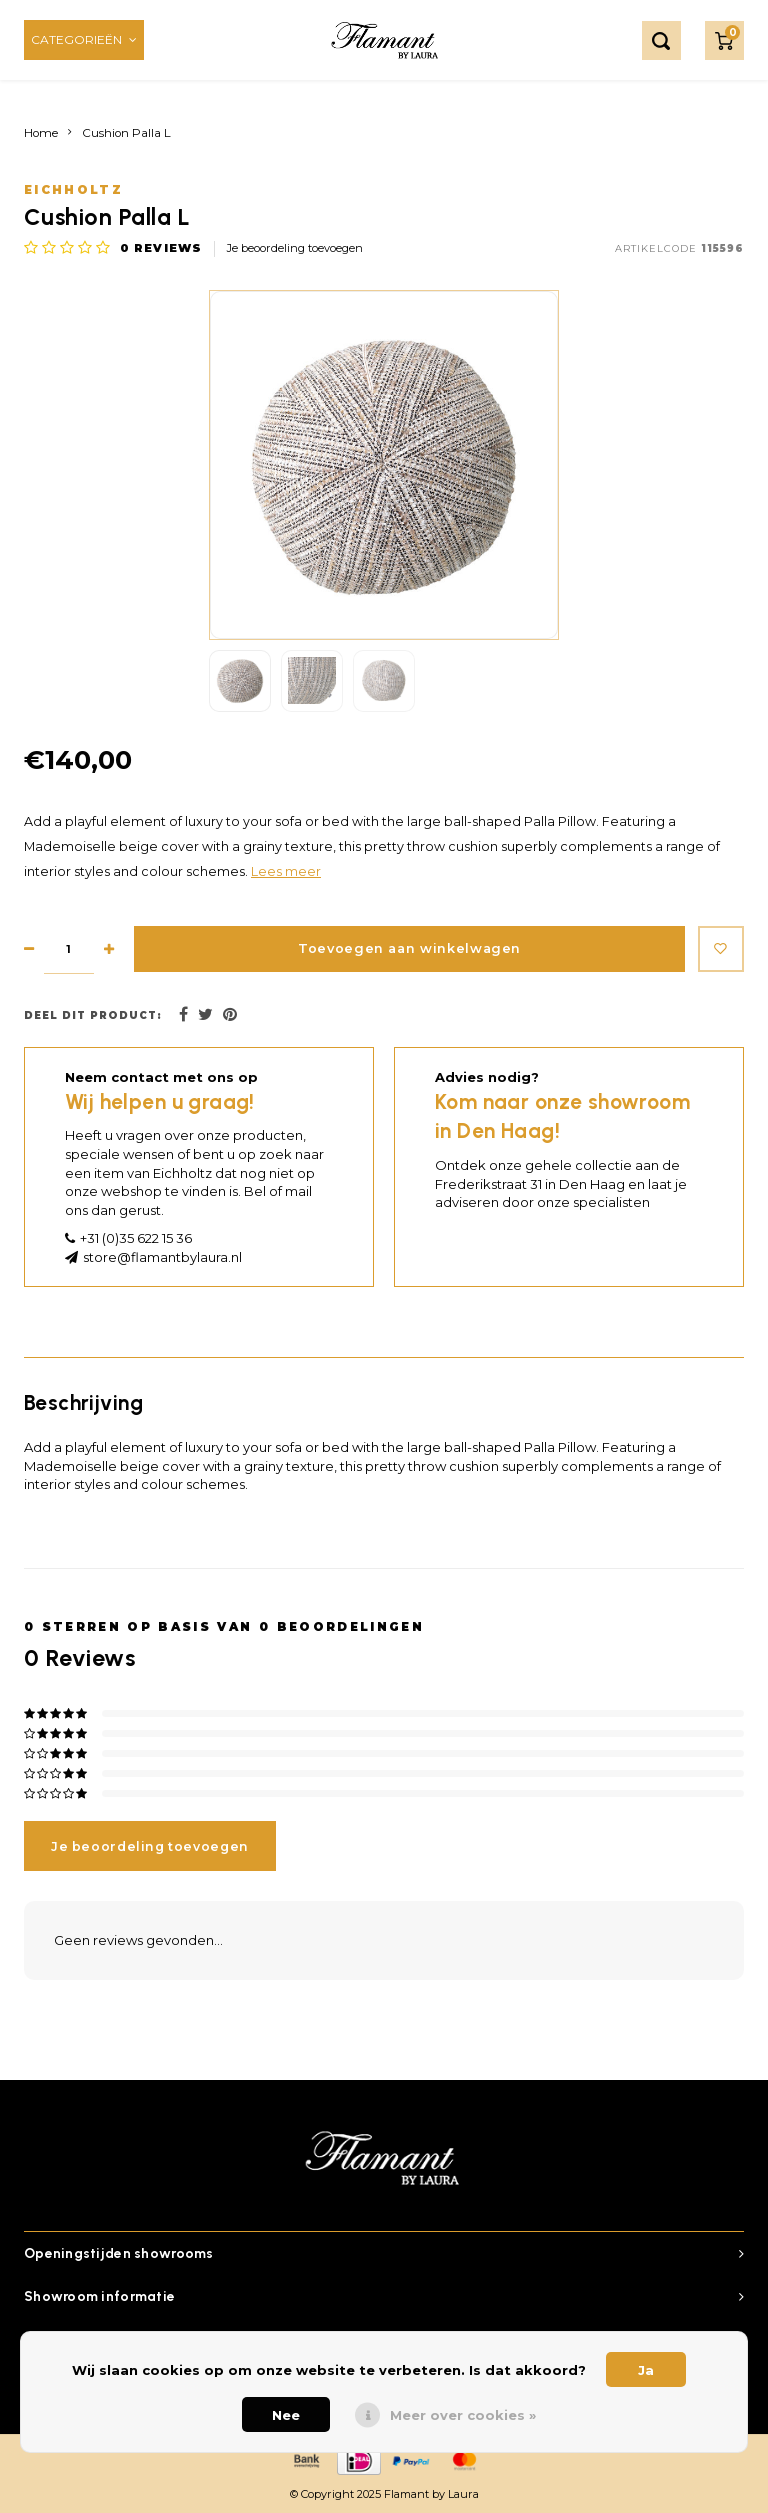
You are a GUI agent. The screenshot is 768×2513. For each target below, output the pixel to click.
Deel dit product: (93, 1015)
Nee (286, 2415)
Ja (646, 2370)
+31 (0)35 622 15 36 (136, 1238)
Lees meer (286, 871)
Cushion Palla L (126, 133)
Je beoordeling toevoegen (295, 248)
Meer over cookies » (463, 2415)
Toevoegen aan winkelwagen (403, 949)
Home (41, 133)
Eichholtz (73, 190)
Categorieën (84, 39)
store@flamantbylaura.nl (162, 1257)
